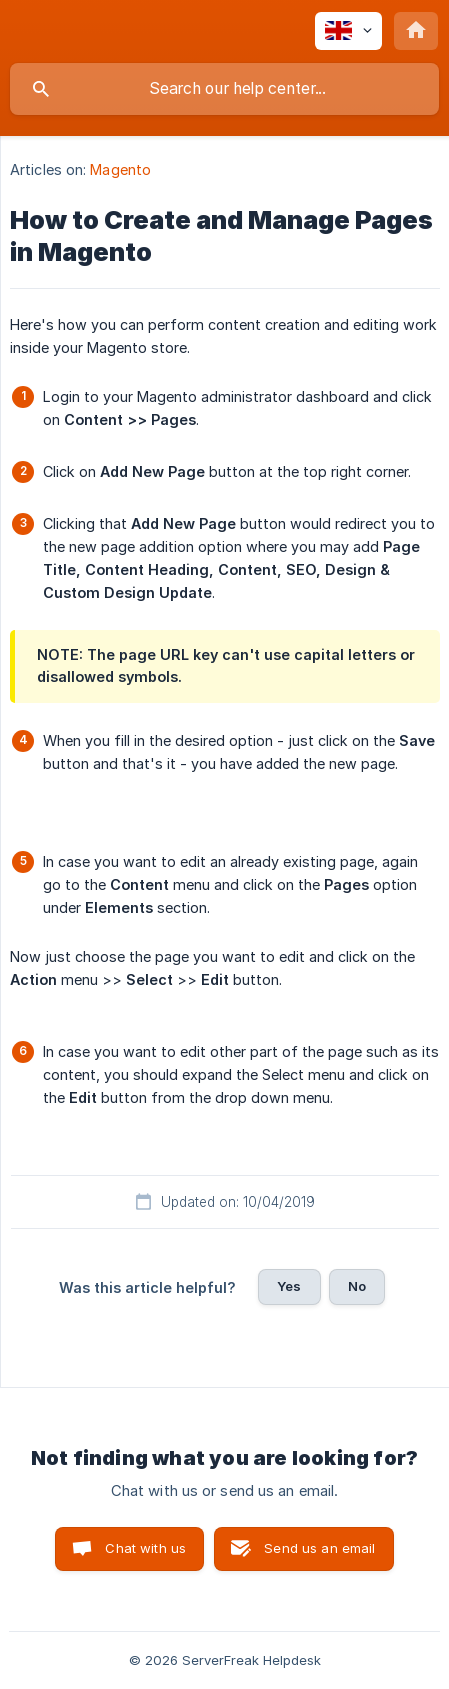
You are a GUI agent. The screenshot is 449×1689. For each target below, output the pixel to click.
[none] (348, 31)
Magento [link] (120, 169)
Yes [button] (289, 1286)
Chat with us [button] (145, 1548)
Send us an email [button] (319, 1548)
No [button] (357, 1286)
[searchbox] (224, 89)
